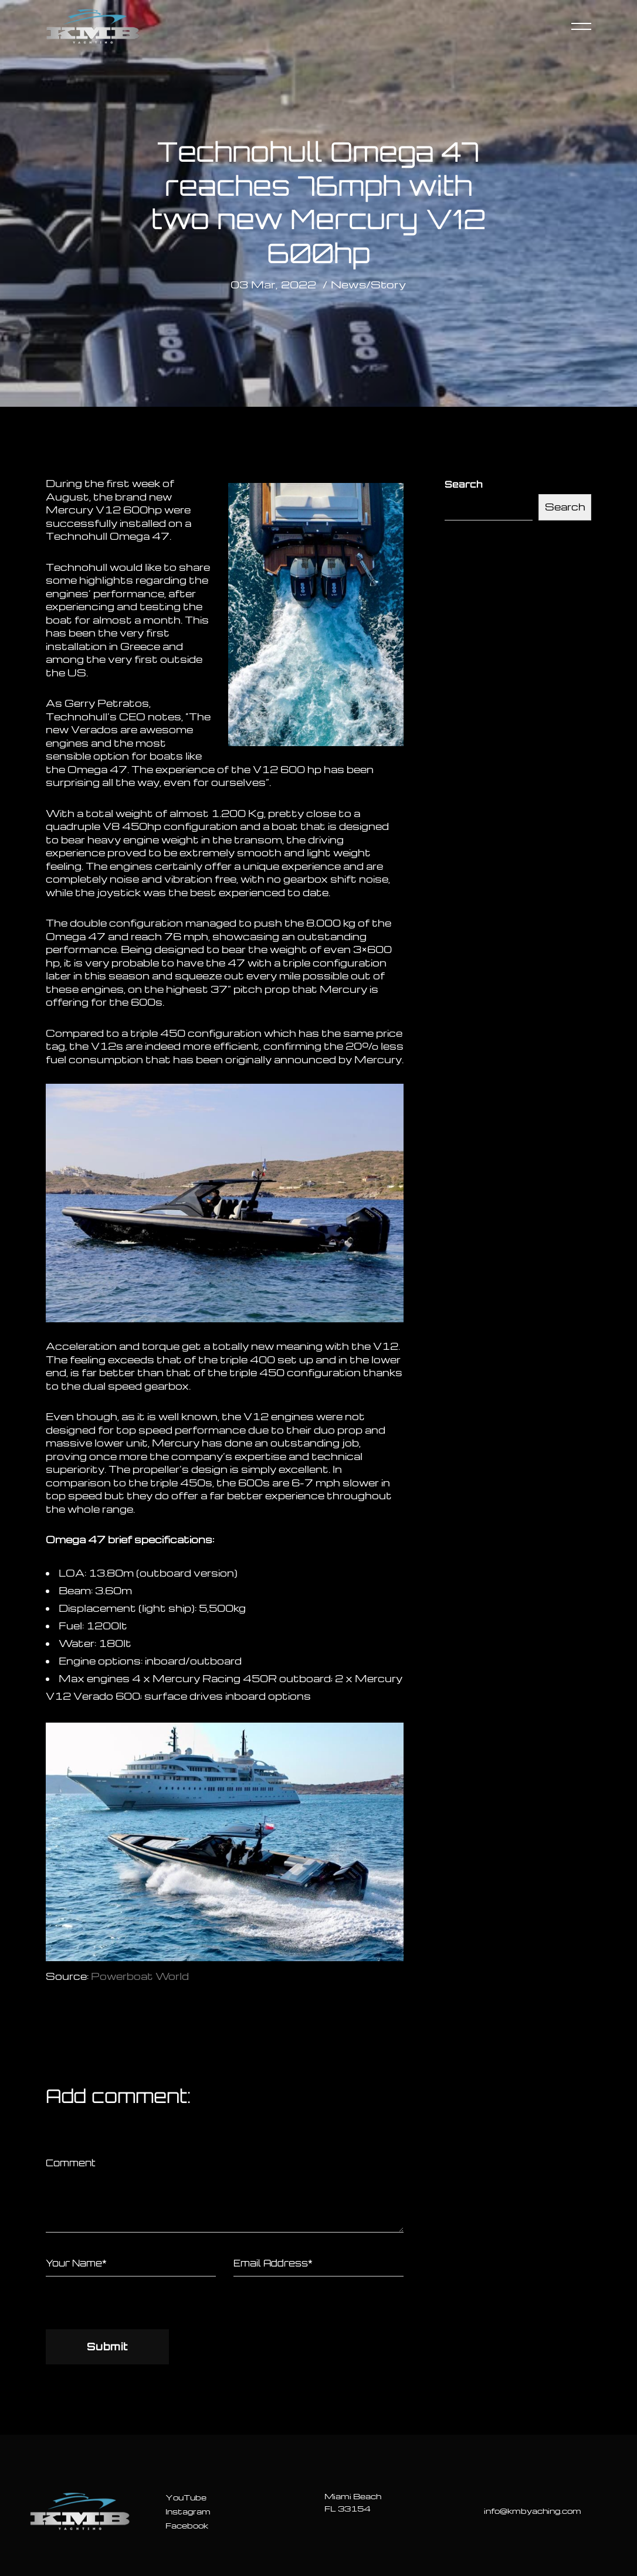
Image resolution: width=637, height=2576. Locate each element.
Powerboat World (140, 1976)
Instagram (188, 2511)
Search (464, 484)
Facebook (186, 2525)
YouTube (185, 2497)
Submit (107, 2346)
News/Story (368, 284)
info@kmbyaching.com (532, 2511)
